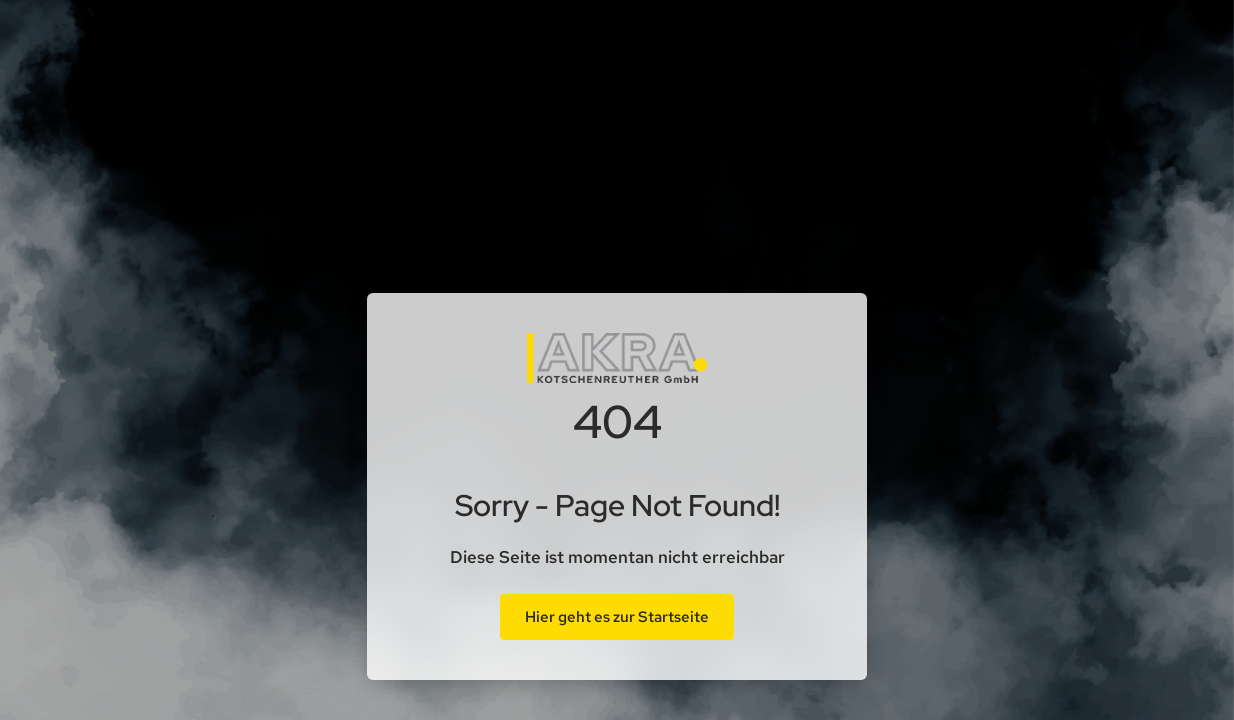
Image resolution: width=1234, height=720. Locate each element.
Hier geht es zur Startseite (617, 617)
